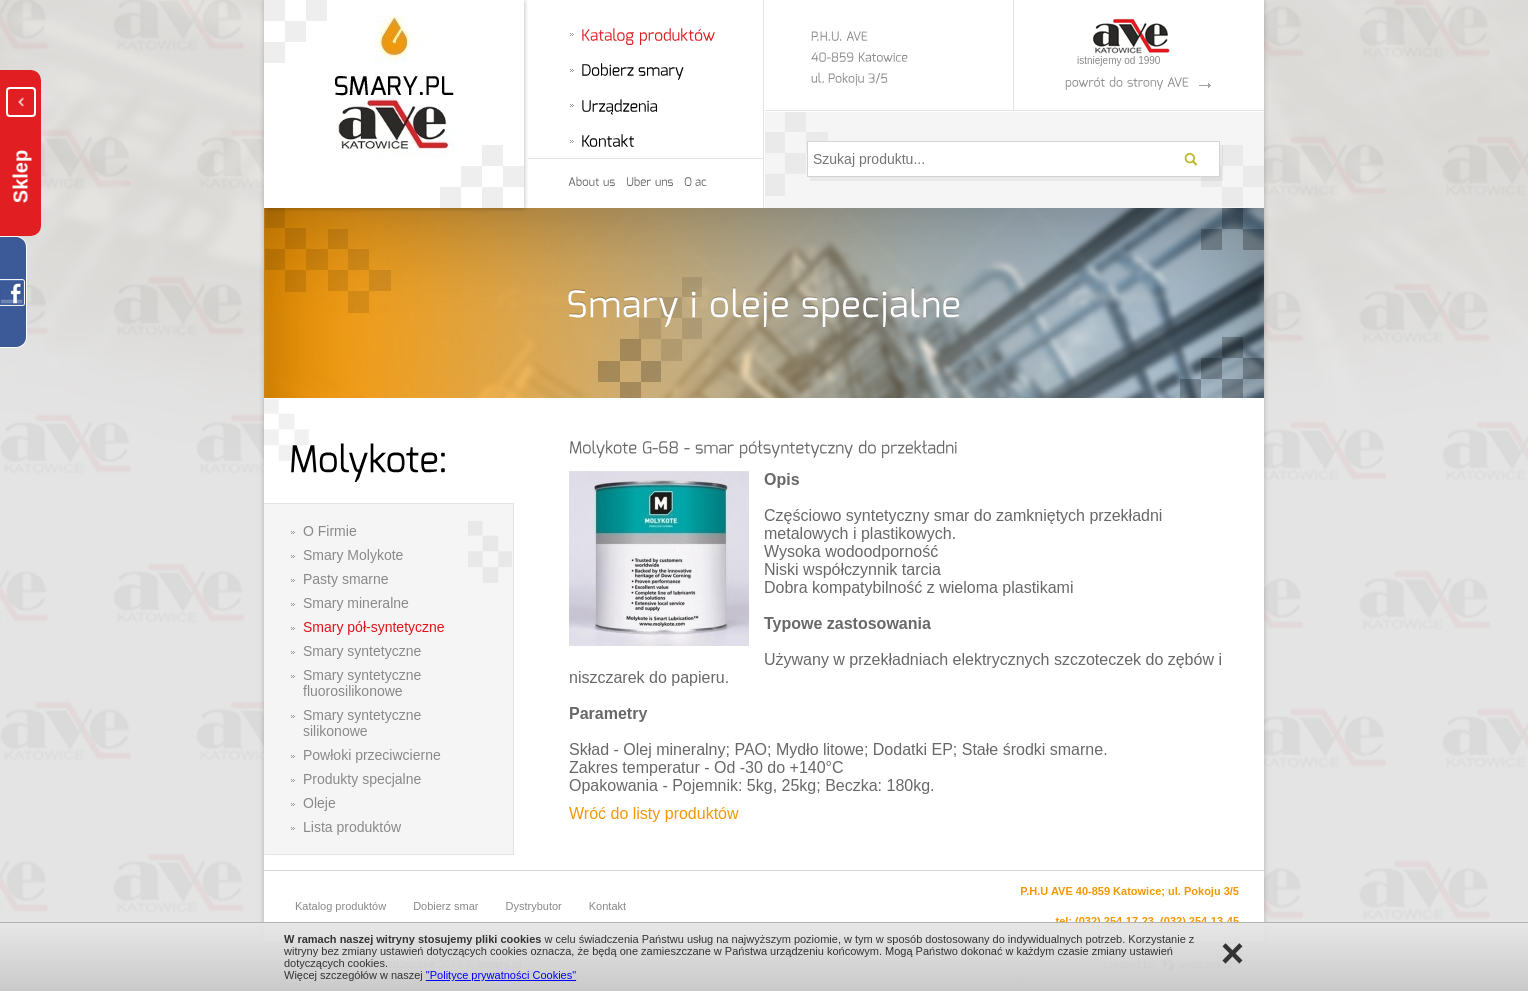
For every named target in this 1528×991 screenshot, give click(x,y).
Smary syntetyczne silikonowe (362, 723)
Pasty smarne (346, 579)
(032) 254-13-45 (1199, 921)
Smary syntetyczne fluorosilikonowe (362, 683)
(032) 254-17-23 (1114, 921)
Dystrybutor (534, 906)
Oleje (319, 803)
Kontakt (607, 906)
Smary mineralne (356, 603)
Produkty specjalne (362, 779)
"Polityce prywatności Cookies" (501, 975)
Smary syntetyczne (362, 651)
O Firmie (330, 531)
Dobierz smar (445, 906)
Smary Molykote (353, 555)
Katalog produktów (340, 906)
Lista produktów (352, 827)
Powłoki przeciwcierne (372, 755)
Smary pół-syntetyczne (374, 627)
